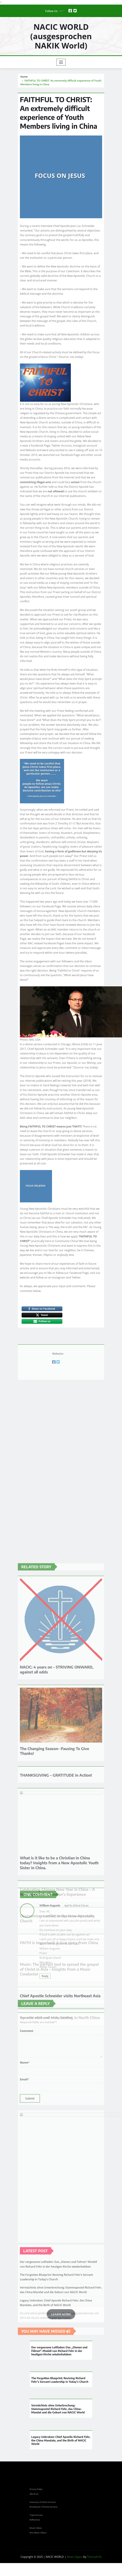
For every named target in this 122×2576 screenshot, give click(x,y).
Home (24, 77)
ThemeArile (94, 2557)
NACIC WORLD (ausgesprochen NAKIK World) (61, 36)
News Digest (75, 2557)
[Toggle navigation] (61, 62)
